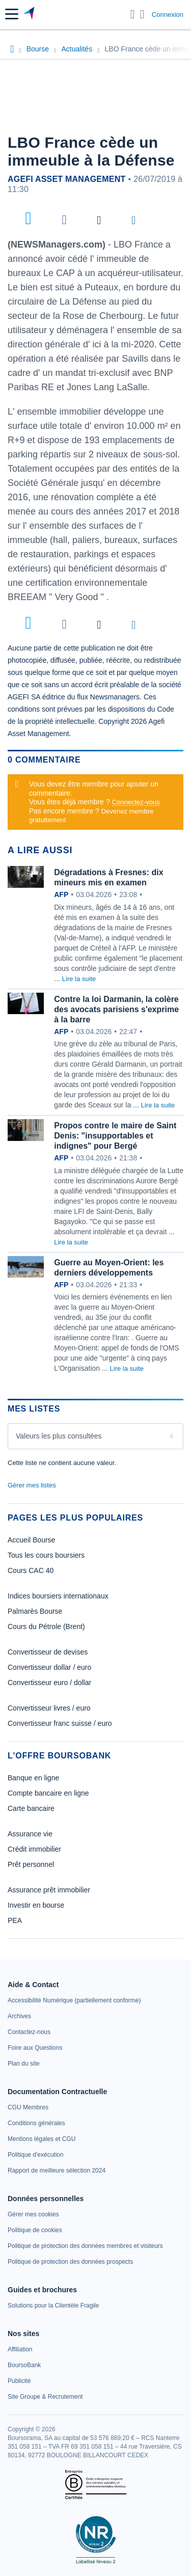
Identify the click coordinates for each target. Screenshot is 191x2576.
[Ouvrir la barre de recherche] (132, 14)
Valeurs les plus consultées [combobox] (59, 1436)
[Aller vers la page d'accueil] (29, 14)
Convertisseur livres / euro (49, 1708)
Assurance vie (30, 1834)
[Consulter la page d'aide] (142, 14)
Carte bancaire (31, 1808)
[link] (74, 2000)
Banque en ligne (33, 1778)
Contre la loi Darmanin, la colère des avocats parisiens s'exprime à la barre (116, 1009)
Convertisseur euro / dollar (49, 1682)
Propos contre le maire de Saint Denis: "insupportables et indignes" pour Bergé (115, 1135)
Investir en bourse (36, 1905)
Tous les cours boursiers (46, 1555)
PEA (15, 1920)
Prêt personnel (31, 1864)
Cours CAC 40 (30, 1570)
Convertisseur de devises (48, 1652)
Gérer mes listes (32, 1485)
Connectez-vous (136, 802)
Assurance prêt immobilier (49, 1890)
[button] (11, 14)
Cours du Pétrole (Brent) (46, 1626)
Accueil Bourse (31, 1540)
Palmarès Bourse (35, 1611)
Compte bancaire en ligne (48, 1793)
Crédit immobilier (34, 1849)
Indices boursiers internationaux (58, 1596)
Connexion (167, 14)
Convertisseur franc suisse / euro (60, 1723)
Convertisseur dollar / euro (49, 1667)
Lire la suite (79, 979)
